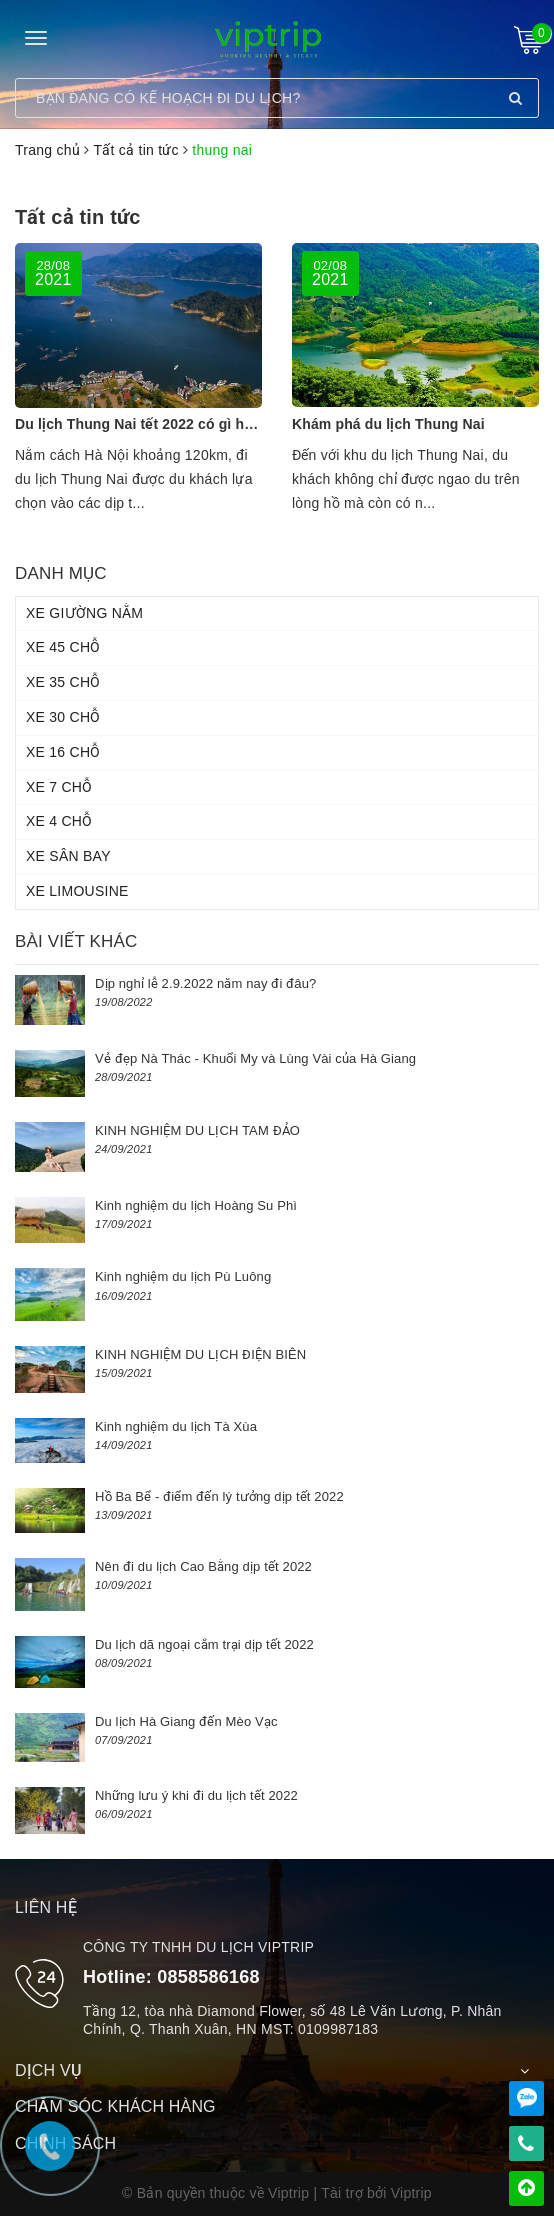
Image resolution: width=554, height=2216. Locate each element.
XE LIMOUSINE (77, 891)
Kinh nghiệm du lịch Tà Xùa (176, 1426)
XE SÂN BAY (68, 856)
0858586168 (208, 1977)
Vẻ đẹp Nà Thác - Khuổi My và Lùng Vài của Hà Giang (255, 1058)
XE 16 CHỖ (63, 752)
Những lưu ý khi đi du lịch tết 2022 (196, 1795)
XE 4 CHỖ (59, 821)
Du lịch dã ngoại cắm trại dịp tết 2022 (204, 1644)
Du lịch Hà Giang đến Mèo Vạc (186, 1721)
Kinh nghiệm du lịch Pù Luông (183, 1276)
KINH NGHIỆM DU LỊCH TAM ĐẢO (197, 1130)
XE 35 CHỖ (63, 682)
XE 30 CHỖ (63, 717)
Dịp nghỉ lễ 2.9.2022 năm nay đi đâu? (205, 983)
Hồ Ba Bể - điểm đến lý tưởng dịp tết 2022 (219, 1496)
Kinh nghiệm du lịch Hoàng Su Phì (196, 1205)
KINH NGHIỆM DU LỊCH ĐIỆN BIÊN (200, 1354)
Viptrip (411, 2193)
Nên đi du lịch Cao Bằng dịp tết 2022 (203, 1566)
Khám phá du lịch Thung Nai (388, 424)
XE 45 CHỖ (63, 647)
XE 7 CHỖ (59, 787)
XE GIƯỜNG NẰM (84, 613)
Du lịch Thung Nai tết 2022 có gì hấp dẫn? (157, 424)
